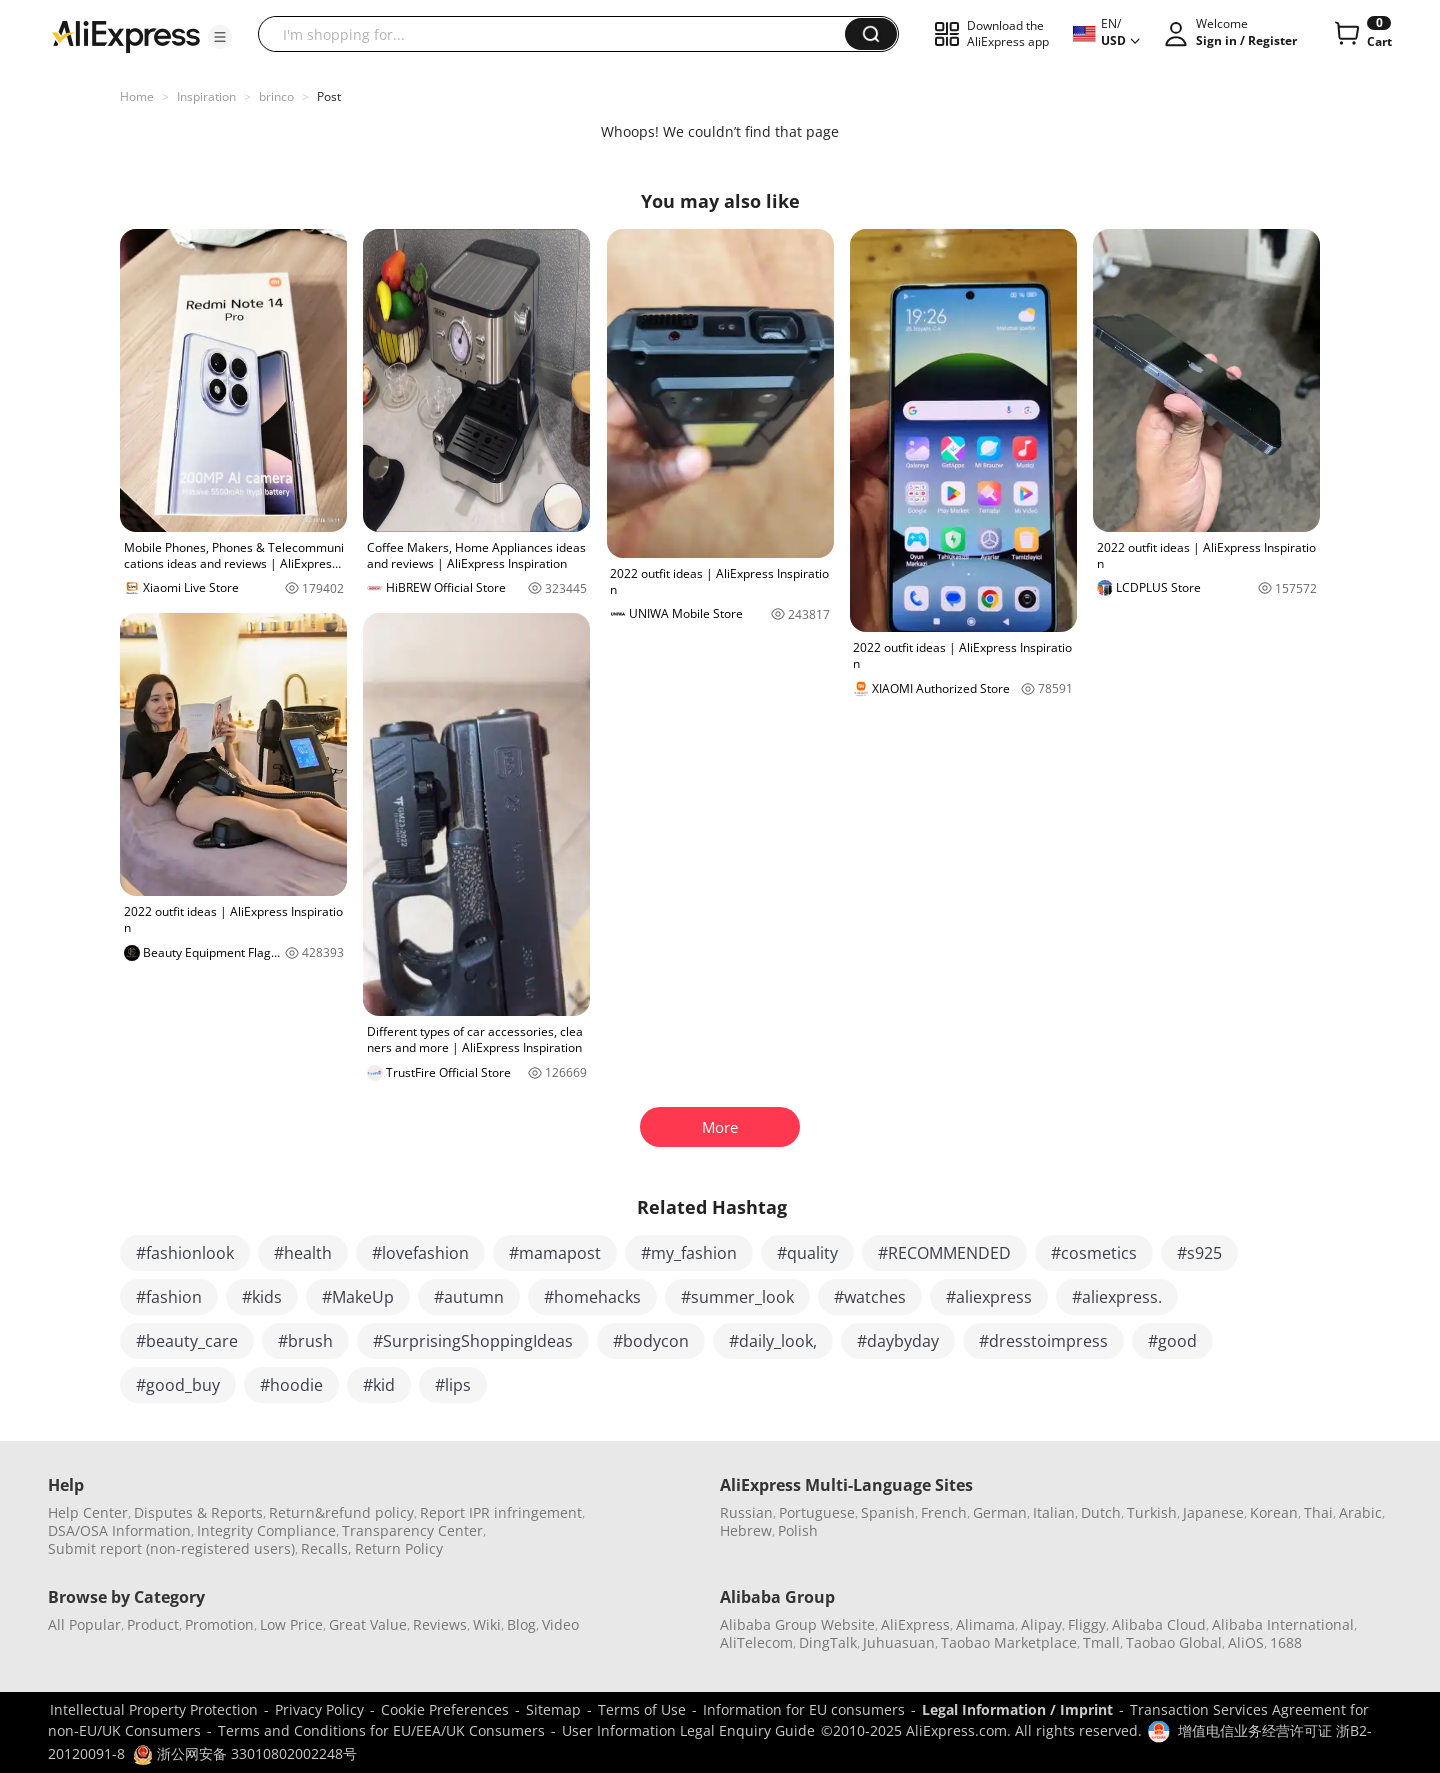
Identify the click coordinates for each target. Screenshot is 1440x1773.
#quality (807, 1253)
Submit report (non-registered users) (171, 1548)
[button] (220, 37)
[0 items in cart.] (1361, 34)
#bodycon (651, 1341)
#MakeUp (358, 1297)
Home (137, 96)
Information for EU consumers (804, 1709)
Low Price (291, 1624)
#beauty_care (187, 1341)
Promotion (219, 1624)
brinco (276, 96)
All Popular (84, 1624)
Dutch (1101, 1512)
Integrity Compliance (266, 1530)
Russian (746, 1512)
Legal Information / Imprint (1017, 1709)
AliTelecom (756, 1642)
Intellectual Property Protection (154, 1709)
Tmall (1101, 1642)
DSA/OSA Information (119, 1530)
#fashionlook (185, 1253)
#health (303, 1253)
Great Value (368, 1624)
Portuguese (817, 1512)
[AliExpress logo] (126, 35)
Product (153, 1624)
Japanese (1213, 1512)
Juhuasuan (899, 1642)
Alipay (1041, 1624)
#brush (305, 1341)
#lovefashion (420, 1253)
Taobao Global (1174, 1642)
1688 (1286, 1642)
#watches (870, 1297)
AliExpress (915, 1624)
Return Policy (399, 1548)
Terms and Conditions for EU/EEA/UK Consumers (381, 1730)
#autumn (469, 1297)
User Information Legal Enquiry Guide (688, 1730)
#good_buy (178, 1385)
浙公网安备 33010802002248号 (245, 1753)
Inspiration (206, 96)
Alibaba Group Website (797, 1624)
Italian (1054, 1512)
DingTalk (828, 1642)
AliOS (1246, 1642)
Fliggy (1087, 1624)
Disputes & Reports (198, 1512)
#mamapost (555, 1253)
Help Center (88, 1512)
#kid (379, 1385)
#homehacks (592, 1297)
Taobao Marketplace (1009, 1642)
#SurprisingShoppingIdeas (473, 1341)
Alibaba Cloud (1159, 1624)
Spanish (888, 1512)
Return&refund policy (341, 1512)
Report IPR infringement (501, 1512)
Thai (1318, 1512)
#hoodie (291, 1385)
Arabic (1360, 1512)
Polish (798, 1530)
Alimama (985, 1624)
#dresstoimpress (1043, 1341)
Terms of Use (642, 1709)
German (1000, 1512)
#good (1172, 1341)
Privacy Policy (319, 1709)
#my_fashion (689, 1253)
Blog (521, 1624)
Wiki (487, 1624)
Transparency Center (412, 1530)
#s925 (1199, 1253)
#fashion (169, 1297)
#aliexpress (989, 1297)
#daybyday (898, 1341)
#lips (453, 1385)
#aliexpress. (1117, 1297)
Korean (1274, 1512)
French (944, 1512)
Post (329, 96)
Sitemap (553, 1709)
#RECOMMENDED (944, 1253)
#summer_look (737, 1297)
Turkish (1152, 1512)
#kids (262, 1297)
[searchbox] (559, 34)
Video (560, 1624)
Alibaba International (1283, 1624)
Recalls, (326, 1548)
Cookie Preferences (445, 1709)
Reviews (440, 1624)
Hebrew (746, 1530)
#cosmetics (1094, 1253)
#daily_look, (773, 1341)
